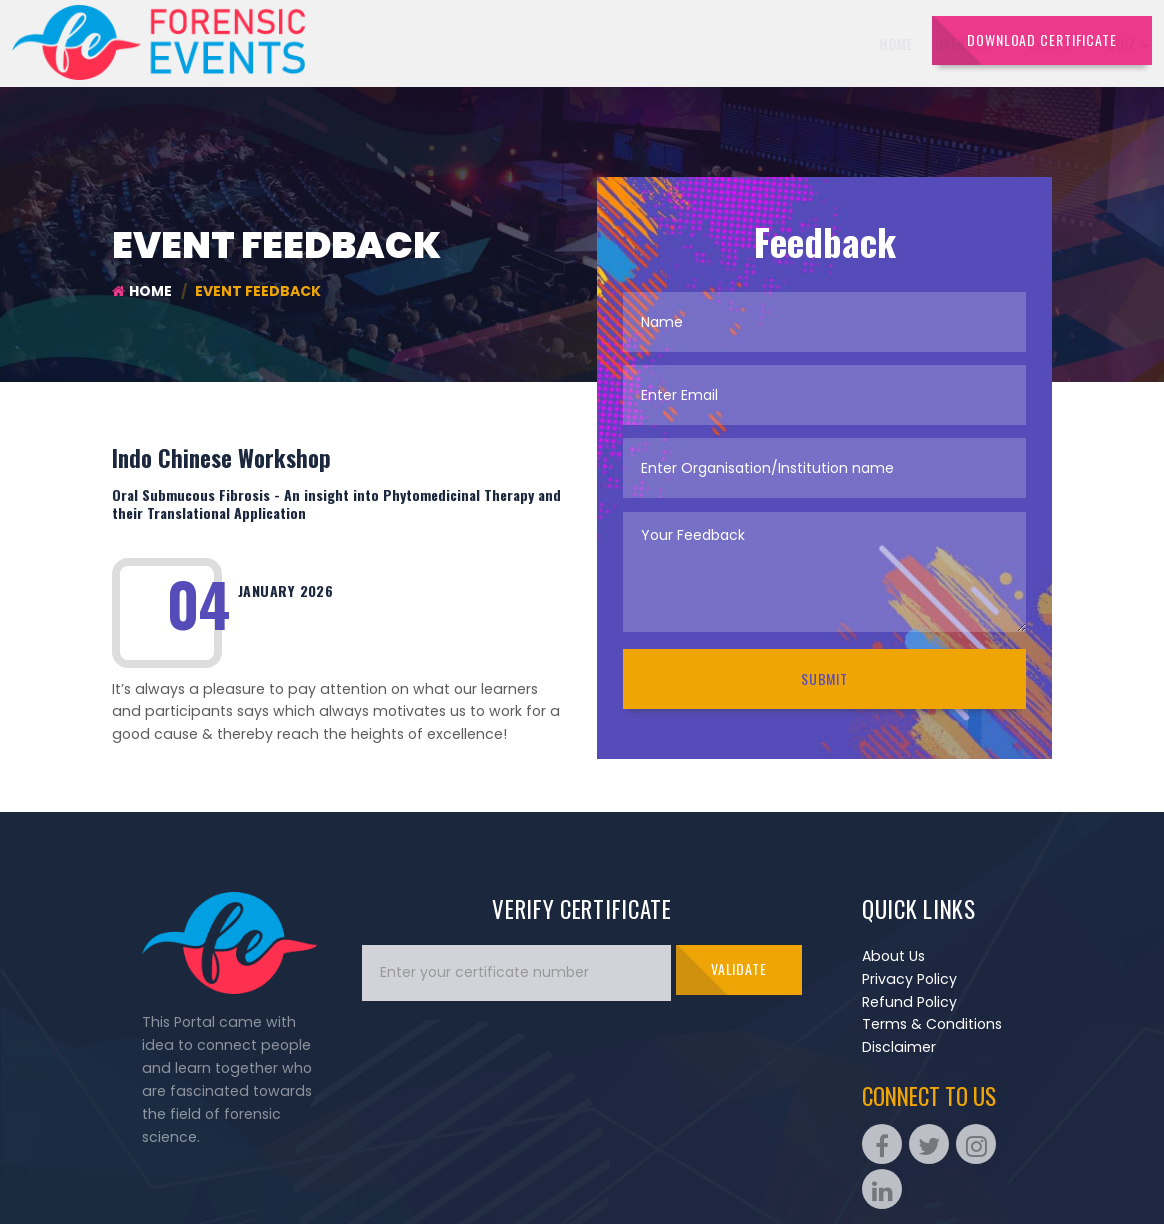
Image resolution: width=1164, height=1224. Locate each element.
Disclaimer (899, 1047)
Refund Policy (909, 1002)
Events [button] (556, 43)
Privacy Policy (909, 979)
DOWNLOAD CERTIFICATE (1042, 39)
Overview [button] (470, 43)
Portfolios (790, 43)
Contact (876, 43)
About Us (893, 956)
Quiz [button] (628, 43)
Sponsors (701, 43)
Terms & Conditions (932, 1024)
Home (395, 43)
